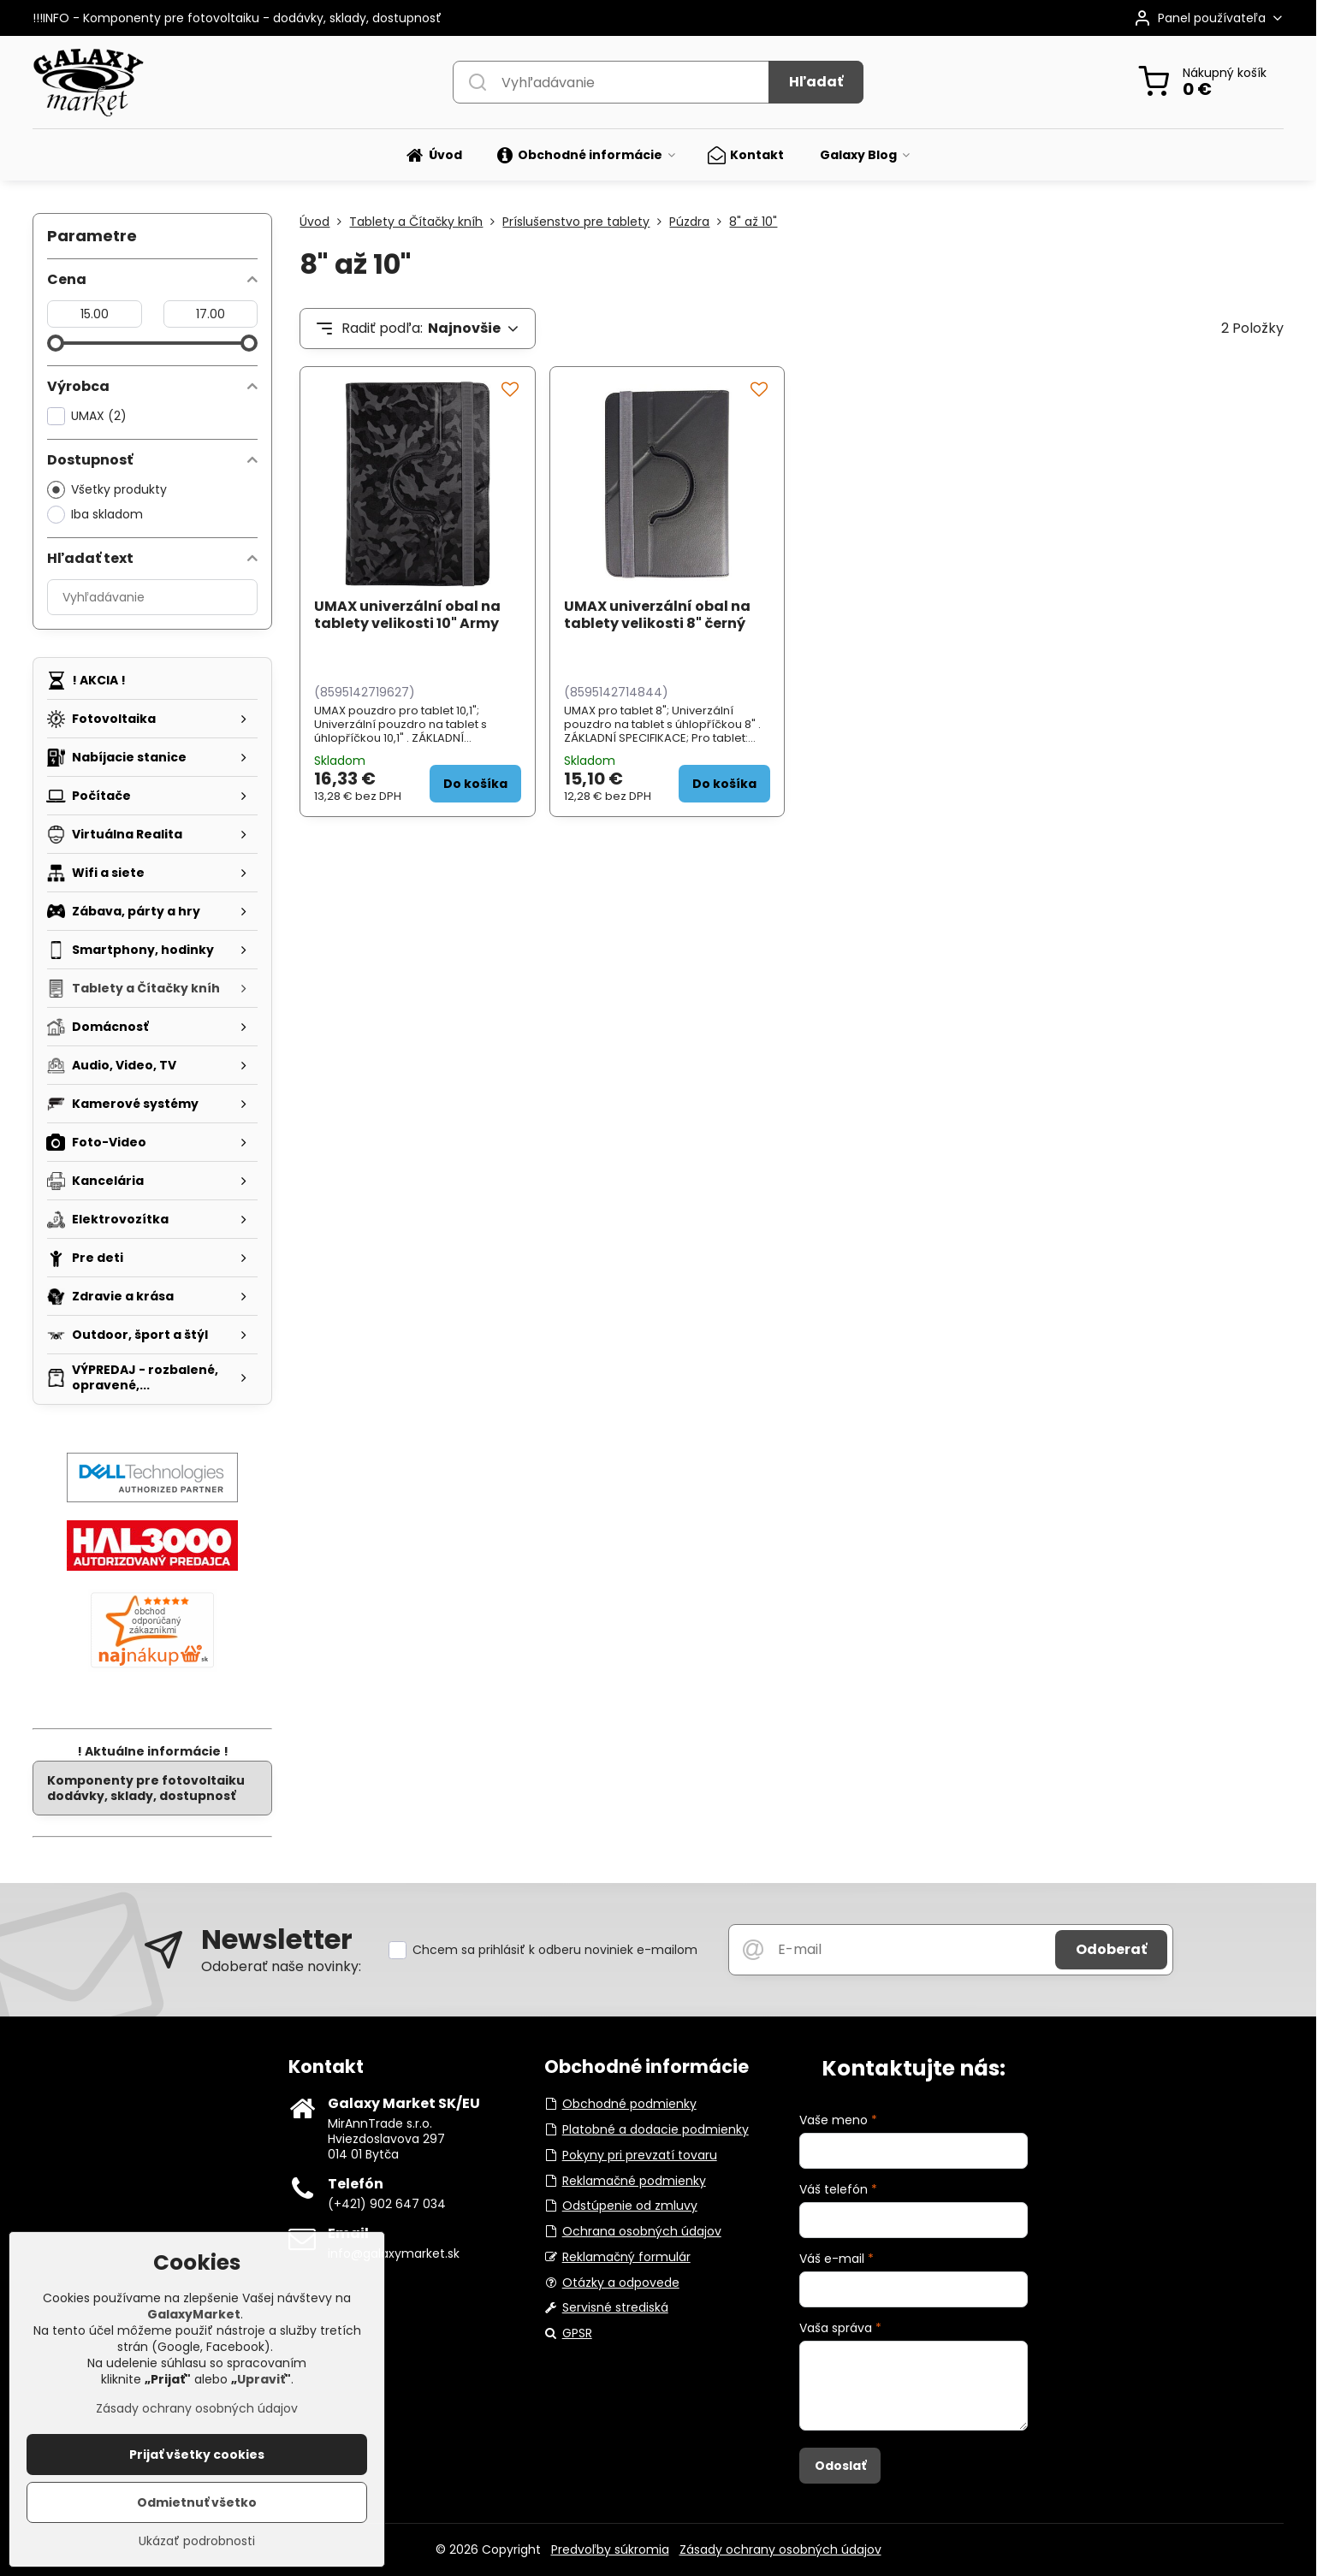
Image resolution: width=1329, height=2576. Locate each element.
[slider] (55, 343)
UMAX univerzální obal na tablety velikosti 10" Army (407, 614)
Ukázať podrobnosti (197, 2547)
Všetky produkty (107, 490)
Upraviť (261, 2385)
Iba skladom (95, 515)
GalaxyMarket (193, 2320)
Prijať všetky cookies (196, 2460)
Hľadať (816, 82)
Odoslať (840, 2465)
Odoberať (1111, 1949)
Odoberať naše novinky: (281, 1966)
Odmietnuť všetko (197, 2508)
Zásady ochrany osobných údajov (780, 2549)
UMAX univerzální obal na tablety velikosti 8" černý (657, 614)
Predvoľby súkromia (610, 2549)
